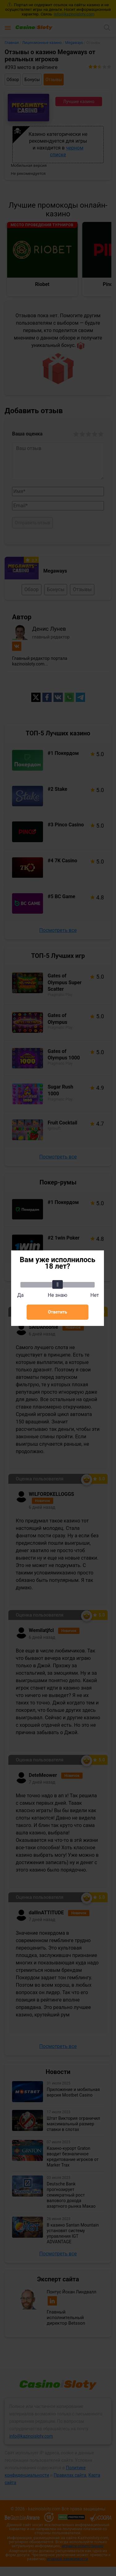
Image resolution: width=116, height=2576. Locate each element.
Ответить (57, 1312)
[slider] (57, 1284)
